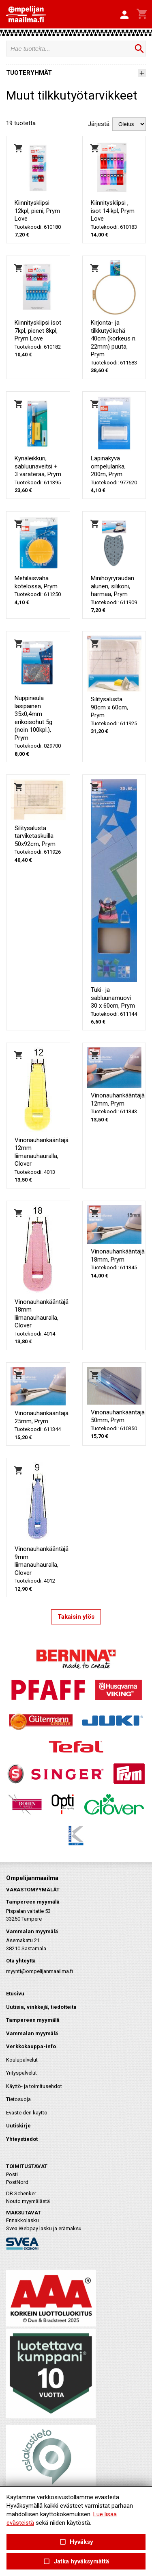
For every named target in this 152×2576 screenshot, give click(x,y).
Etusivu (15, 1994)
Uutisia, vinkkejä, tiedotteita (41, 2007)
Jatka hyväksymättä (76, 2561)
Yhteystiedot (22, 2139)
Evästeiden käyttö (26, 2113)
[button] (124, 15)
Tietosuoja (18, 2099)
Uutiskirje (18, 2126)
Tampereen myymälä (33, 2020)
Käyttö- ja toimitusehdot (34, 2086)
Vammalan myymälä (32, 2033)
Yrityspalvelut (21, 2073)
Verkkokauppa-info (31, 2046)
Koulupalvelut (22, 2060)
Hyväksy (76, 2542)
